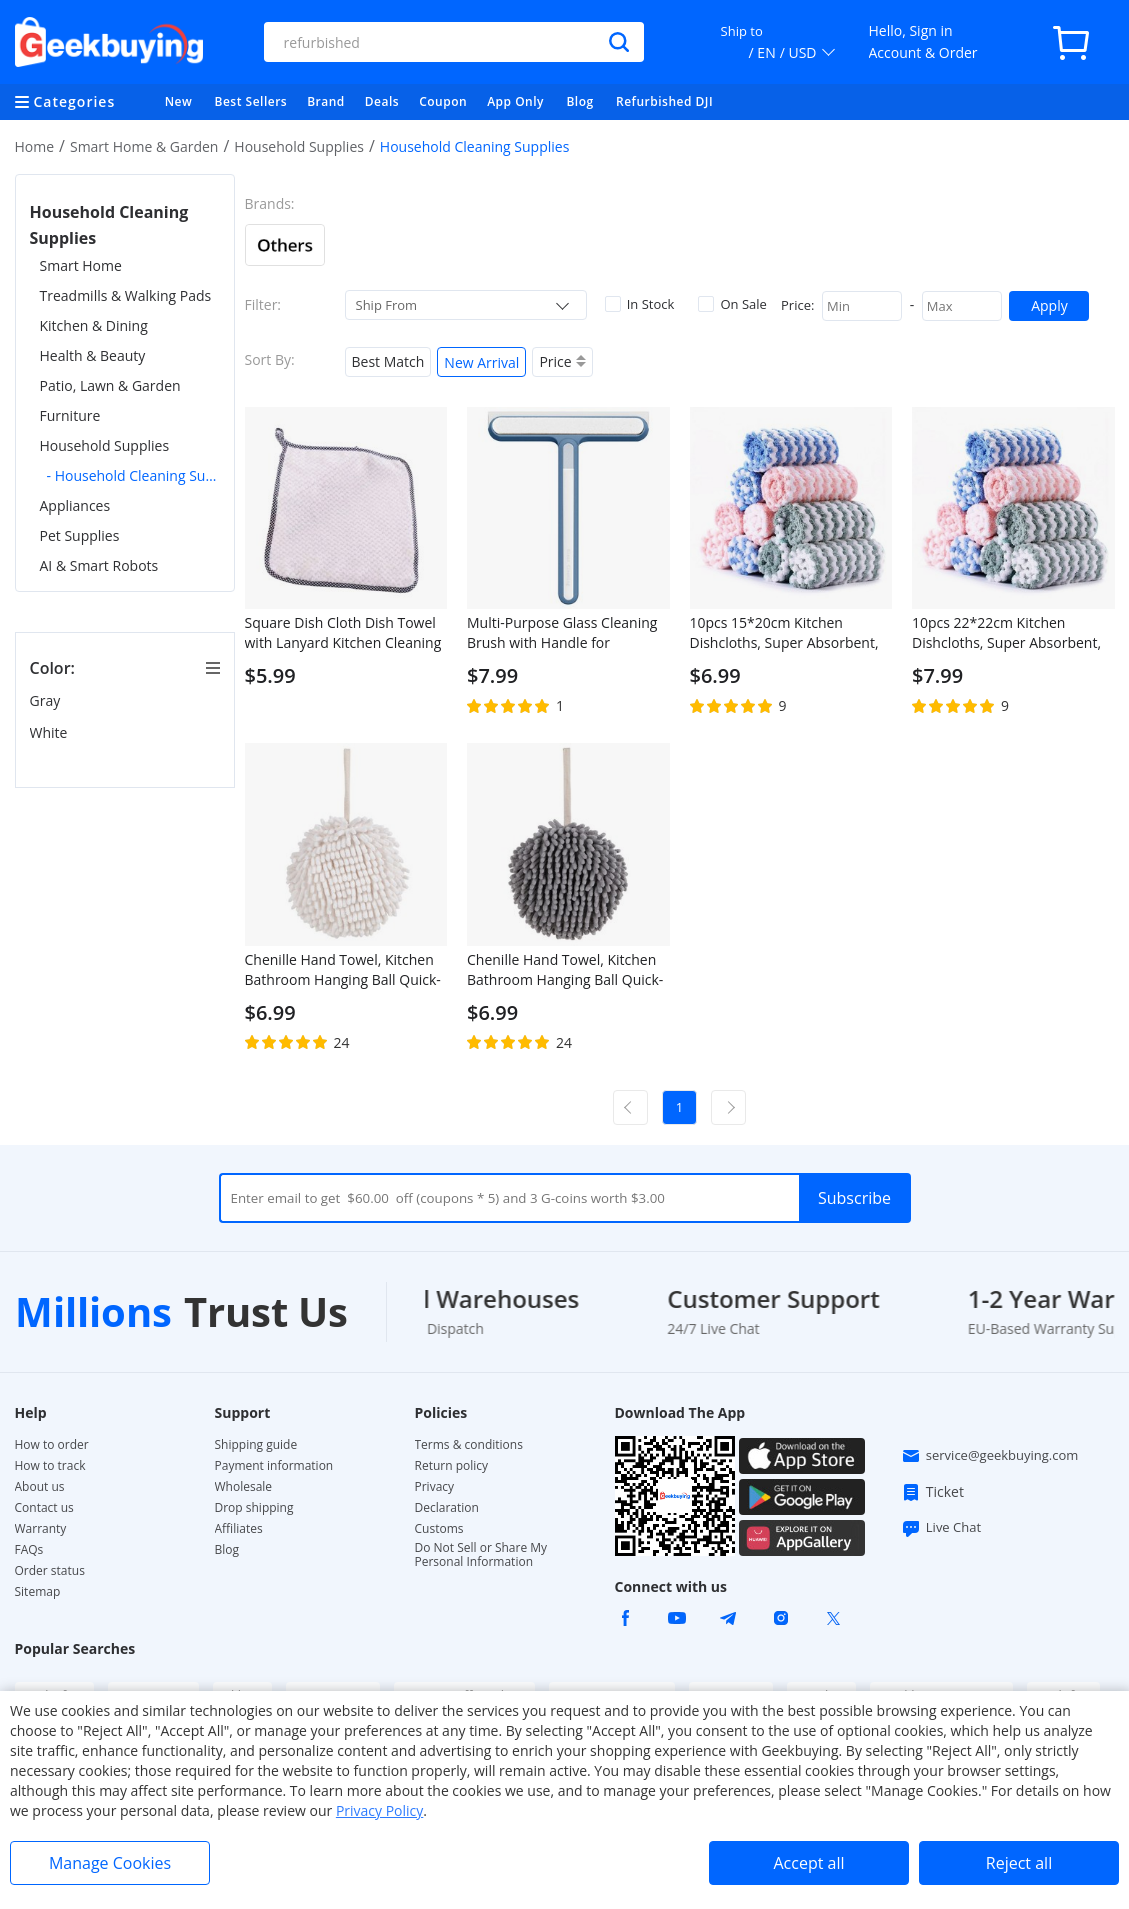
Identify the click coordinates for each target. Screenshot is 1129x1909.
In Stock (640, 304)
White (51, 732)
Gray (47, 700)
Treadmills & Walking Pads (126, 295)
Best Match (388, 361)
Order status (50, 1571)
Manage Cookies (110, 1863)
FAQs (29, 1550)
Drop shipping (254, 1508)
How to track (50, 1466)
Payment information (274, 1466)
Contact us (44, 1508)
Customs (439, 1529)
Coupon (443, 101)
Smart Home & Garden (144, 146)
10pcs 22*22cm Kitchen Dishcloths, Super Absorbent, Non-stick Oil (1006, 633)
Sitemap (38, 1591)
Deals (382, 101)
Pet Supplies (80, 535)
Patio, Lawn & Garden (110, 385)
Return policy (452, 1466)
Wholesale (244, 1487)
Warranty (41, 1529)
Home (35, 146)
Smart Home (81, 265)
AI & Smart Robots (99, 565)
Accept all (808, 1863)
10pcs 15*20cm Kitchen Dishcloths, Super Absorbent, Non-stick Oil (784, 633)
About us (40, 1487)
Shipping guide (256, 1445)
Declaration (447, 1508)
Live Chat (941, 1528)
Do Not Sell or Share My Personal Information (481, 1555)
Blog (579, 101)
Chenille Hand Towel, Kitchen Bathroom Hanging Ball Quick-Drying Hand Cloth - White (343, 970)
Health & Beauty (93, 355)
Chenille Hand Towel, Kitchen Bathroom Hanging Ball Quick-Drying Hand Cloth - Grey (565, 970)
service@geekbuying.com (990, 1456)
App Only (515, 101)
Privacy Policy (379, 1810)
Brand (326, 101)
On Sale (732, 304)
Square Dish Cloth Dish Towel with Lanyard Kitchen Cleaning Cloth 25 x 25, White (343, 633)
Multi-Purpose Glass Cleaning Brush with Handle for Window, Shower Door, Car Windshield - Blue (562, 633)
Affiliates (239, 1529)
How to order (52, 1445)
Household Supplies (299, 146)
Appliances (75, 505)
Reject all (1019, 1863)
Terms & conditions (469, 1445)
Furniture (70, 415)
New (179, 101)
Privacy (435, 1487)
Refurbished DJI (664, 101)
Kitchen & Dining (94, 325)
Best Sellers (251, 101)
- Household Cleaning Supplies (133, 475)
